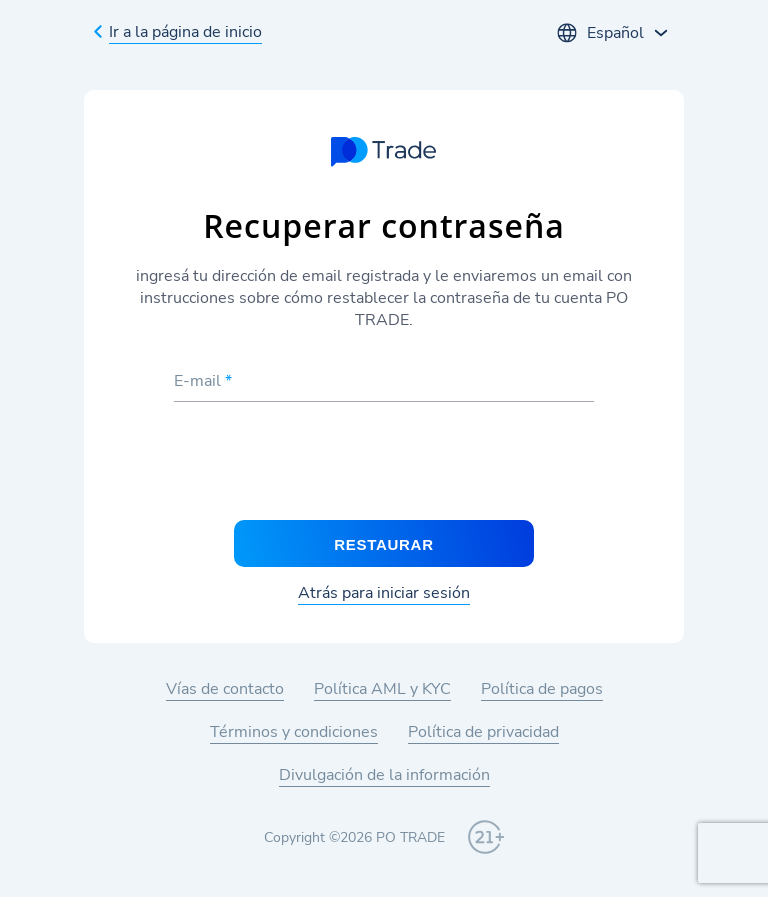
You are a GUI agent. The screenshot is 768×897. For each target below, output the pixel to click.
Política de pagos (542, 689)
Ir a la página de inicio (185, 32)
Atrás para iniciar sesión (384, 593)
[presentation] (384, 461)
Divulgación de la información (384, 775)
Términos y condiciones (294, 732)
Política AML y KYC (382, 689)
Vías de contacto (225, 689)
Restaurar (383, 544)
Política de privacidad (483, 732)
